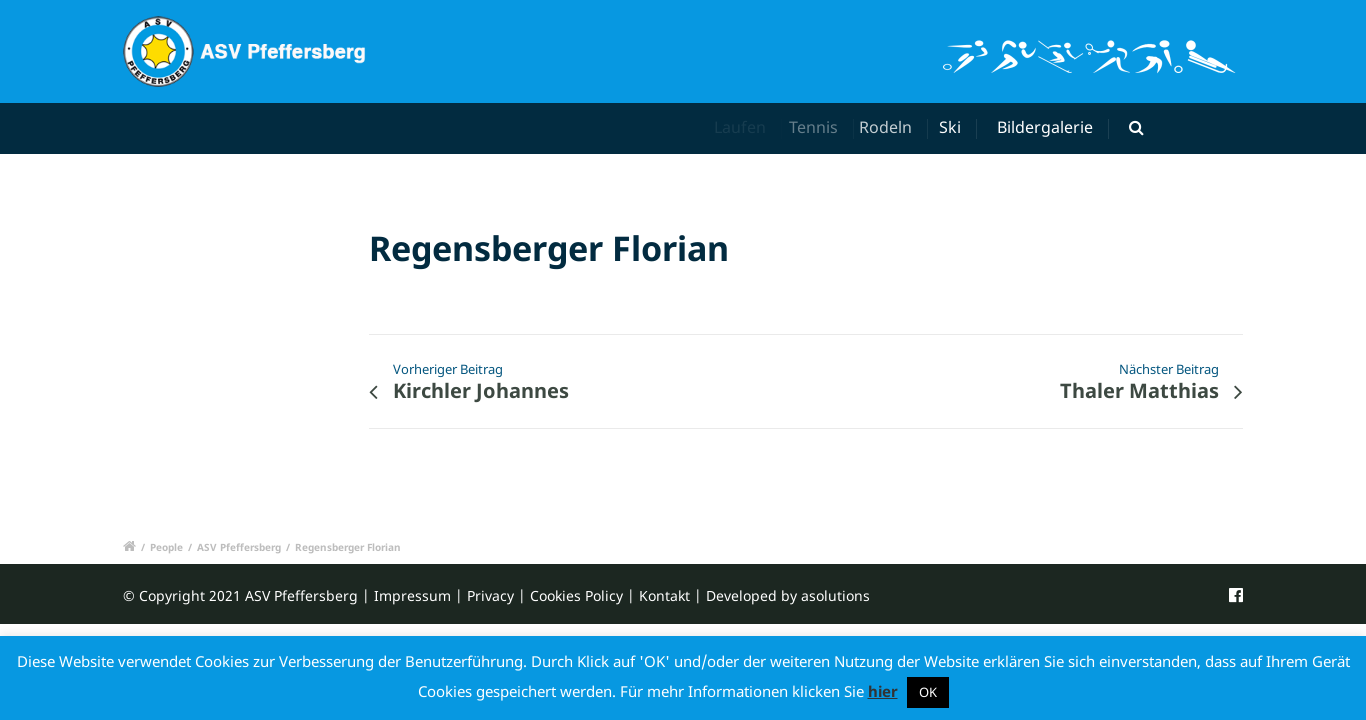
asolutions (835, 595)
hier (883, 691)
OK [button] (928, 692)
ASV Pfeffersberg (239, 547)
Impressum (412, 595)
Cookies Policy (576, 595)
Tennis (820, 127)
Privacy (490, 595)
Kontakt (664, 595)
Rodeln (892, 127)
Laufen (743, 127)
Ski (953, 127)
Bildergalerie (1045, 127)
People (166, 547)
